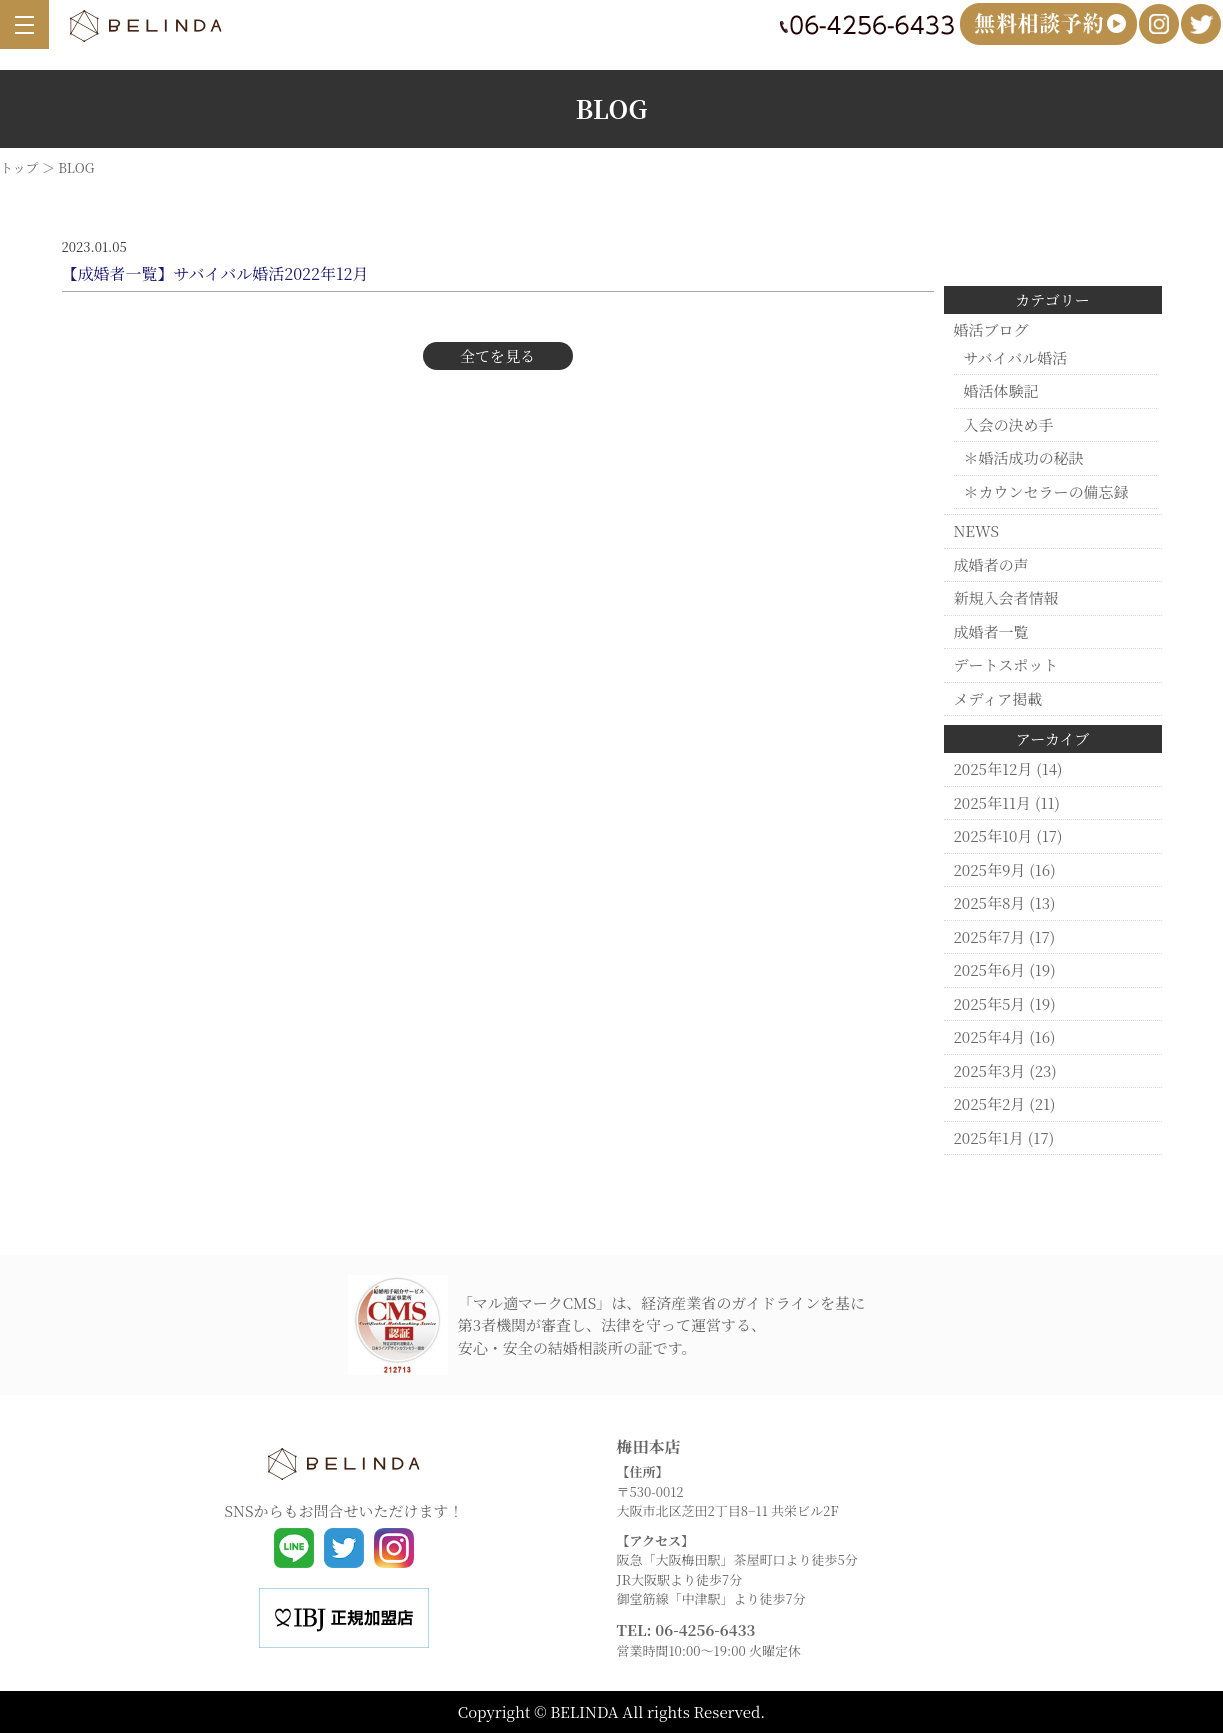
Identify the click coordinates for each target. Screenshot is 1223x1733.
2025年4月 (990, 1036)
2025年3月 (990, 1070)
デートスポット (1006, 664)
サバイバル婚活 (1016, 357)
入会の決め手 (1009, 424)
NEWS (976, 530)
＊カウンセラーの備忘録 (1046, 491)
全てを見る (497, 355)
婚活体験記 (1001, 390)
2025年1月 (989, 1137)
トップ (19, 167)
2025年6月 (990, 969)
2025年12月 (993, 768)
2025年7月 (990, 936)
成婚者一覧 (991, 631)
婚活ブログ (991, 329)
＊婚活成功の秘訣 (1024, 457)
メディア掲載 (998, 698)
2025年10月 (993, 835)
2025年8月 (990, 902)
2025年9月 (990, 869)
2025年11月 (993, 802)
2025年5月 (990, 1003)
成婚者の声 (991, 564)
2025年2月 (990, 1103)
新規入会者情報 (1006, 597)
